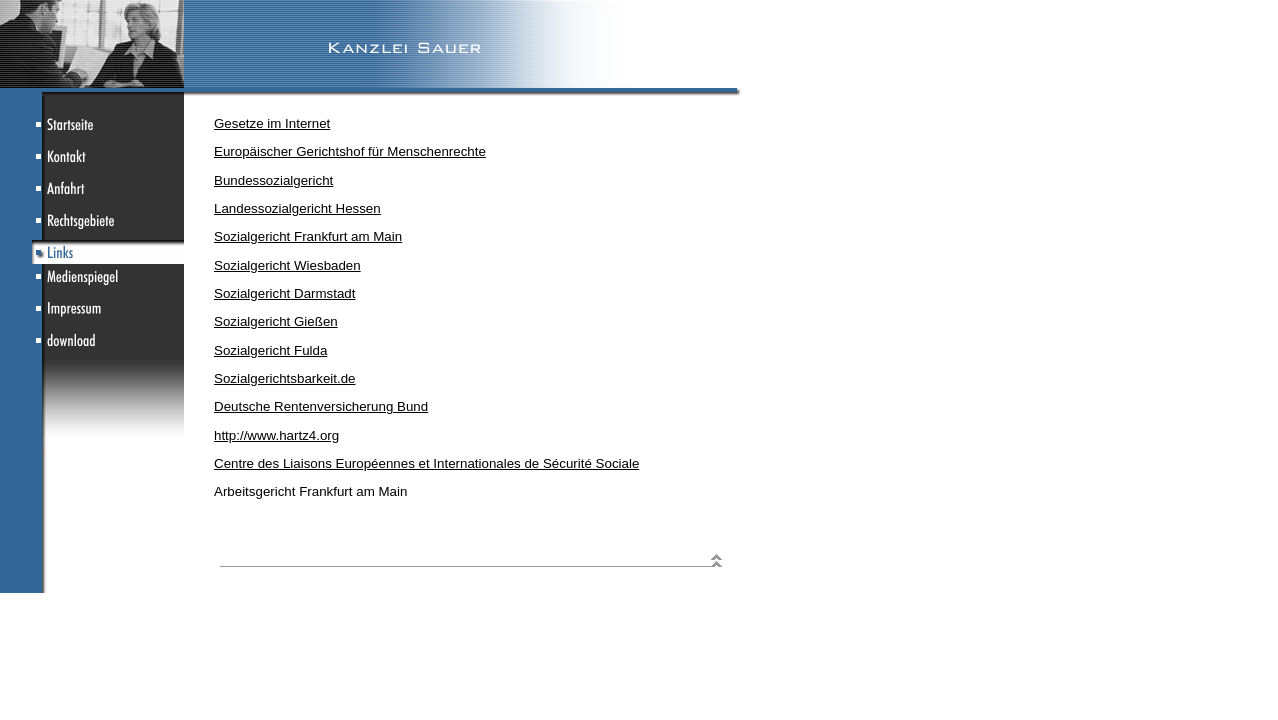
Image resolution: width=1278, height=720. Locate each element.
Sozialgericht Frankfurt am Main (308, 236)
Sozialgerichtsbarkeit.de (285, 378)
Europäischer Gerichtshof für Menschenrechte (350, 151)
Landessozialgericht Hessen (297, 208)
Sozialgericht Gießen (276, 321)
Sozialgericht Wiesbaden (287, 265)
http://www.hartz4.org (276, 435)
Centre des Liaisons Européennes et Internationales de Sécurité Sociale (426, 463)
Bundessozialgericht (273, 180)
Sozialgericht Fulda (270, 350)
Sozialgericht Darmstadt (284, 293)
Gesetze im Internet (272, 123)
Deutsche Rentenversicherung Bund (321, 406)
